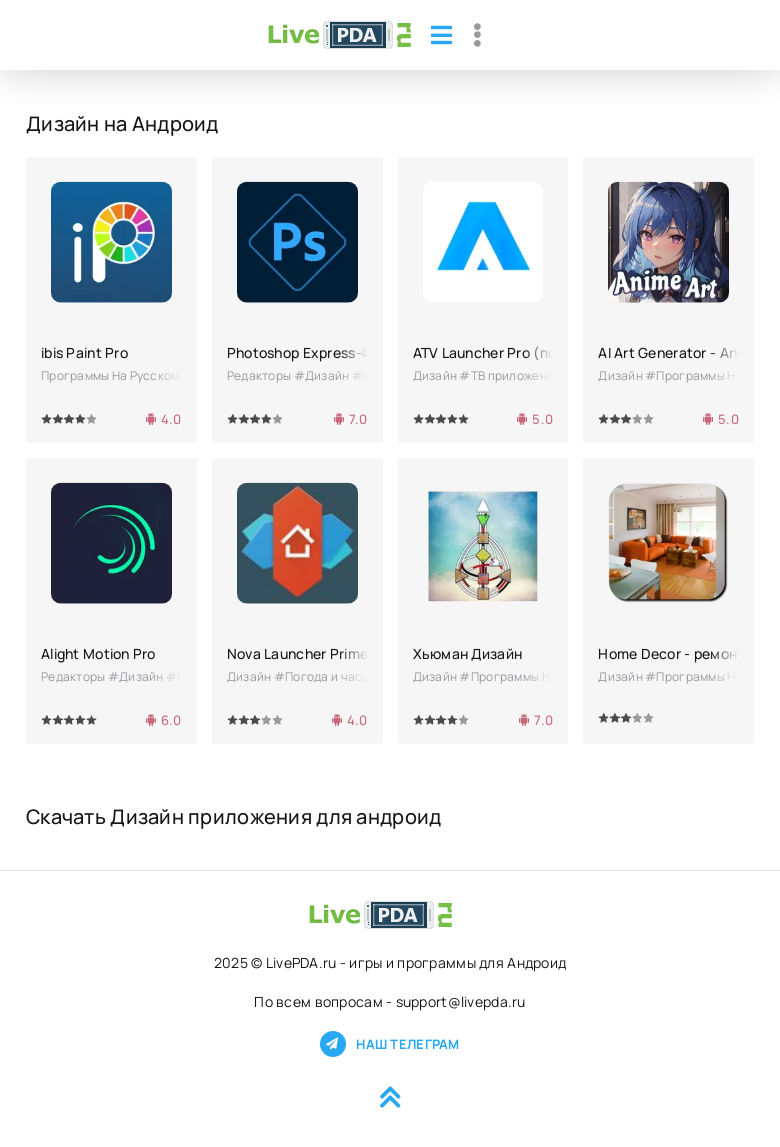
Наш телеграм (389, 1044)
